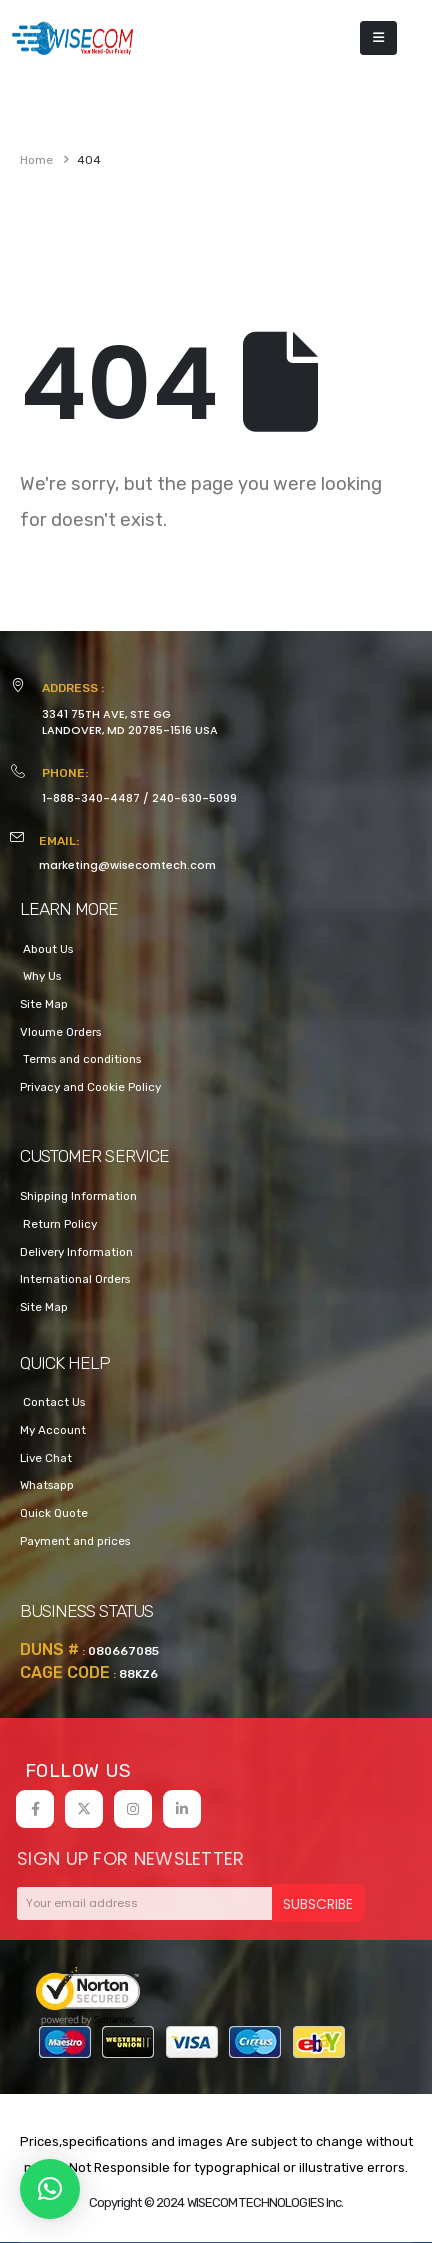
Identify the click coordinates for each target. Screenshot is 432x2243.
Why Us (40, 976)
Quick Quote (54, 1513)
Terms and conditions (80, 1059)
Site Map (44, 1004)
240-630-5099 (194, 798)
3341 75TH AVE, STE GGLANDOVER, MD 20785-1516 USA (130, 722)
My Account (53, 1430)
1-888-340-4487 (91, 798)
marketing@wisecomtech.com (127, 865)
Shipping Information (78, 1196)
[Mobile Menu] (378, 38)
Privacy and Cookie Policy (90, 1087)
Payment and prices (75, 1541)
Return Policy (58, 1224)
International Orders (75, 1279)
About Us (46, 949)
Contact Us (52, 1402)
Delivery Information (76, 1252)
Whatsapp (47, 1485)
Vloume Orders (60, 1032)
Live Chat (46, 1458)
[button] (50, 2189)
